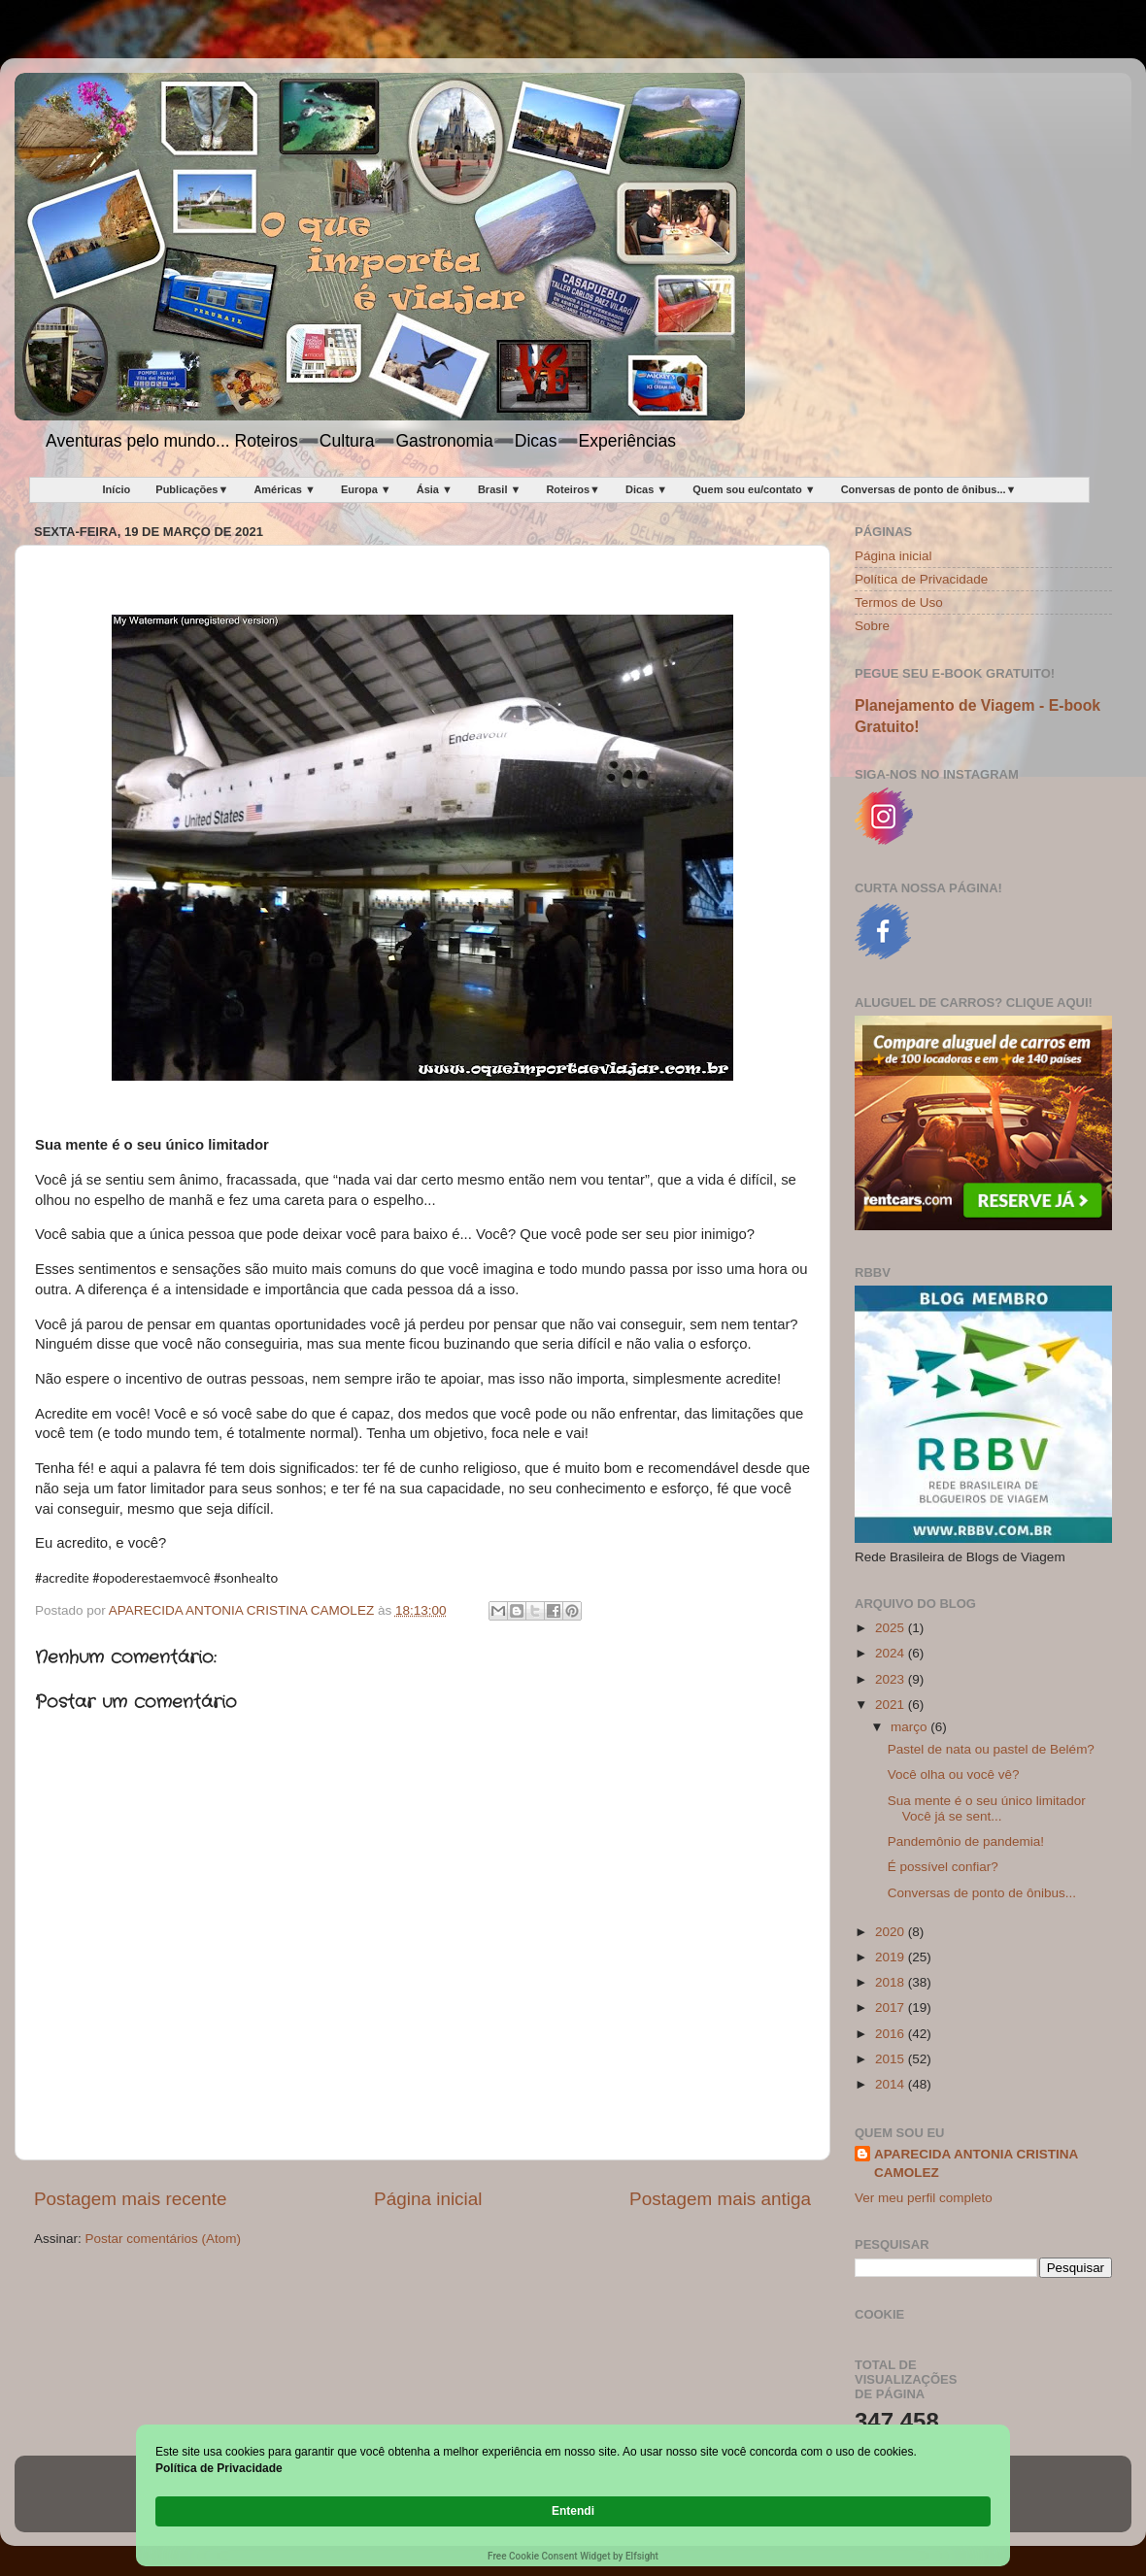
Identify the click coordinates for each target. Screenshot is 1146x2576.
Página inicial (428, 2199)
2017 (891, 2007)
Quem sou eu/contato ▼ (753, 489)
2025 (891, 1628)
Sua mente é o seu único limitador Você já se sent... (987, 1808)
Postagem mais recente (130, 2199)
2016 (891, 2033)
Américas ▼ (284, 489)
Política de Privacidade (921, 579)
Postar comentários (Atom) (163, 2238)
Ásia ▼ (435, 489)
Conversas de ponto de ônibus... (982, 1893)
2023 (891, 1679)
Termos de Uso (899, 602)
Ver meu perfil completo (924, 2198)
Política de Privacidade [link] (264, 2510)
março (910, 1727)
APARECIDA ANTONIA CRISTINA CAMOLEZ (976, 2163)
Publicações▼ (191, 489)
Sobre (872, 626)
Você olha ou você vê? (954, 1774)
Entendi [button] (949, 2501)
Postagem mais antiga (720, 2199)
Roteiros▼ (573, 489)
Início (117, 489)
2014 (891, 2084)
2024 (891, 1653)
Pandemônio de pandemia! (966, 1841)
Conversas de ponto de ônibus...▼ (929, 489)
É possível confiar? (943, 1866)
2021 (891, 1704)
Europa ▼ (366, 489)
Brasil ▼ (500, 489)
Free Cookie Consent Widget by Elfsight (573, 2556)
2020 (891, 1931)
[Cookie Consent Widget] (573, 2512)
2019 (891, 1957)
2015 (891, 2059)
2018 (891, 1982)
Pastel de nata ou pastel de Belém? (991, 1749)
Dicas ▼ (646, 489)
